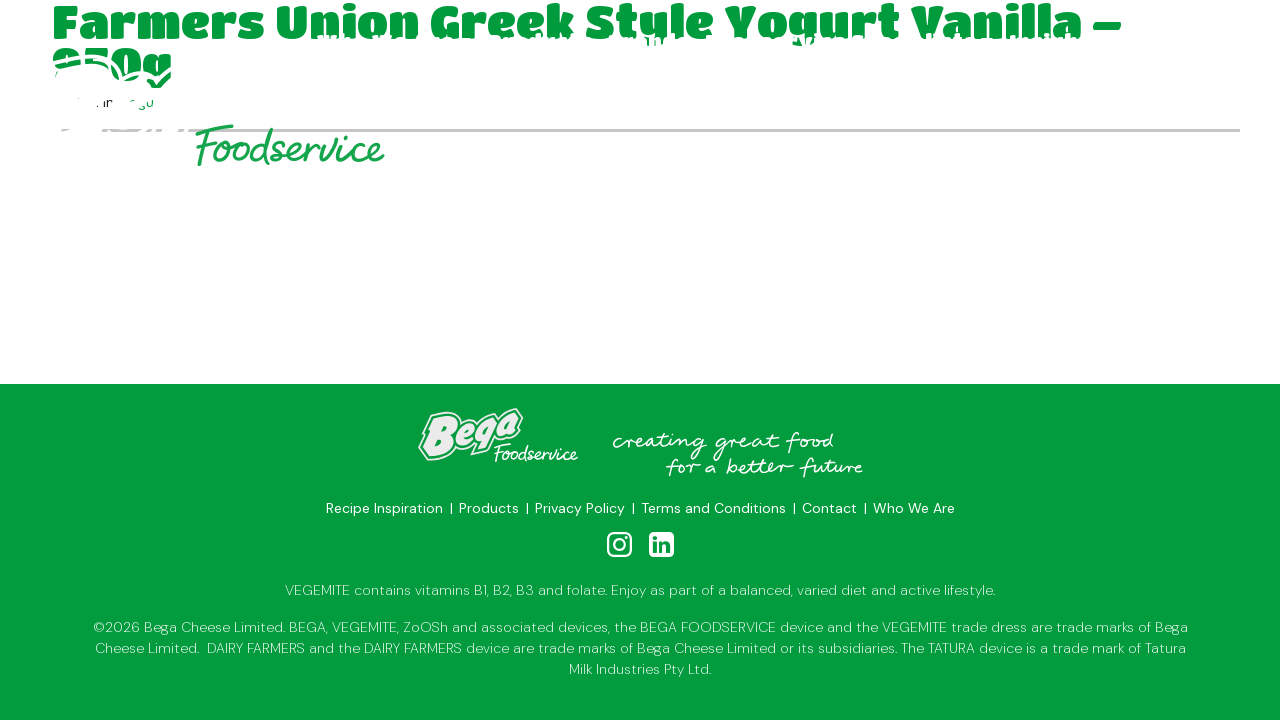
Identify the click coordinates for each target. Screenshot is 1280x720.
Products (539, 41)
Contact (1163, 41)
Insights (1055, 41)
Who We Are (385, 41)
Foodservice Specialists (840, 41)
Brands (648, 41)
